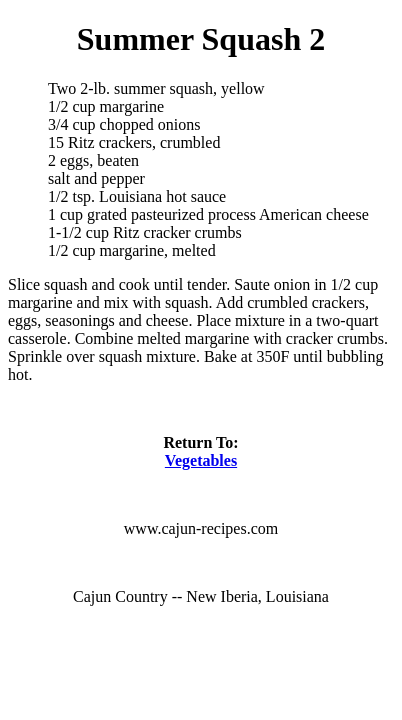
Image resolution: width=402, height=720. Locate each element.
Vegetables (201, 460)
